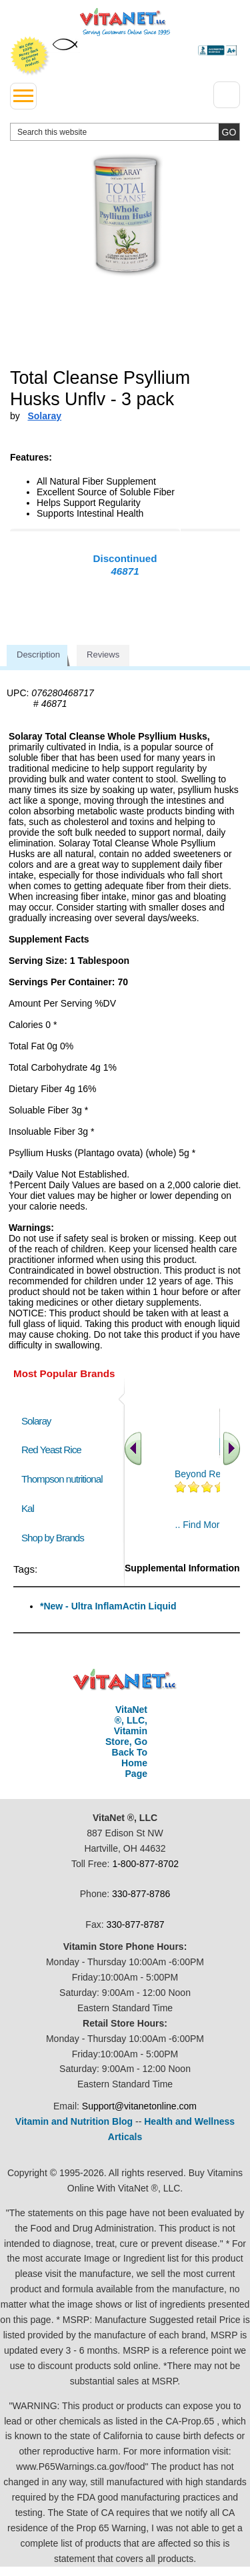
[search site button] (229, 131)
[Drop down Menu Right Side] (226, 94)
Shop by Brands (55, 1537)
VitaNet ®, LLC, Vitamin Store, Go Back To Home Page (126, 1741)
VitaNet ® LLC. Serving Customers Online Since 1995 (125, 22)
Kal (27, 1508)
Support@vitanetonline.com (139, 2106)
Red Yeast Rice (51, 1449)
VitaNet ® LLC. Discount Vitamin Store (125, 1680)
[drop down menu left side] (23, 96)
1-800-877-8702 (145, 1863)
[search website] (125, 131)
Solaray (36, 1421)
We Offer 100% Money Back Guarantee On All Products (30, 56)
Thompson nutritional (62, 1479)
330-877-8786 (141, 1893)
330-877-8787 (135, 1924)
